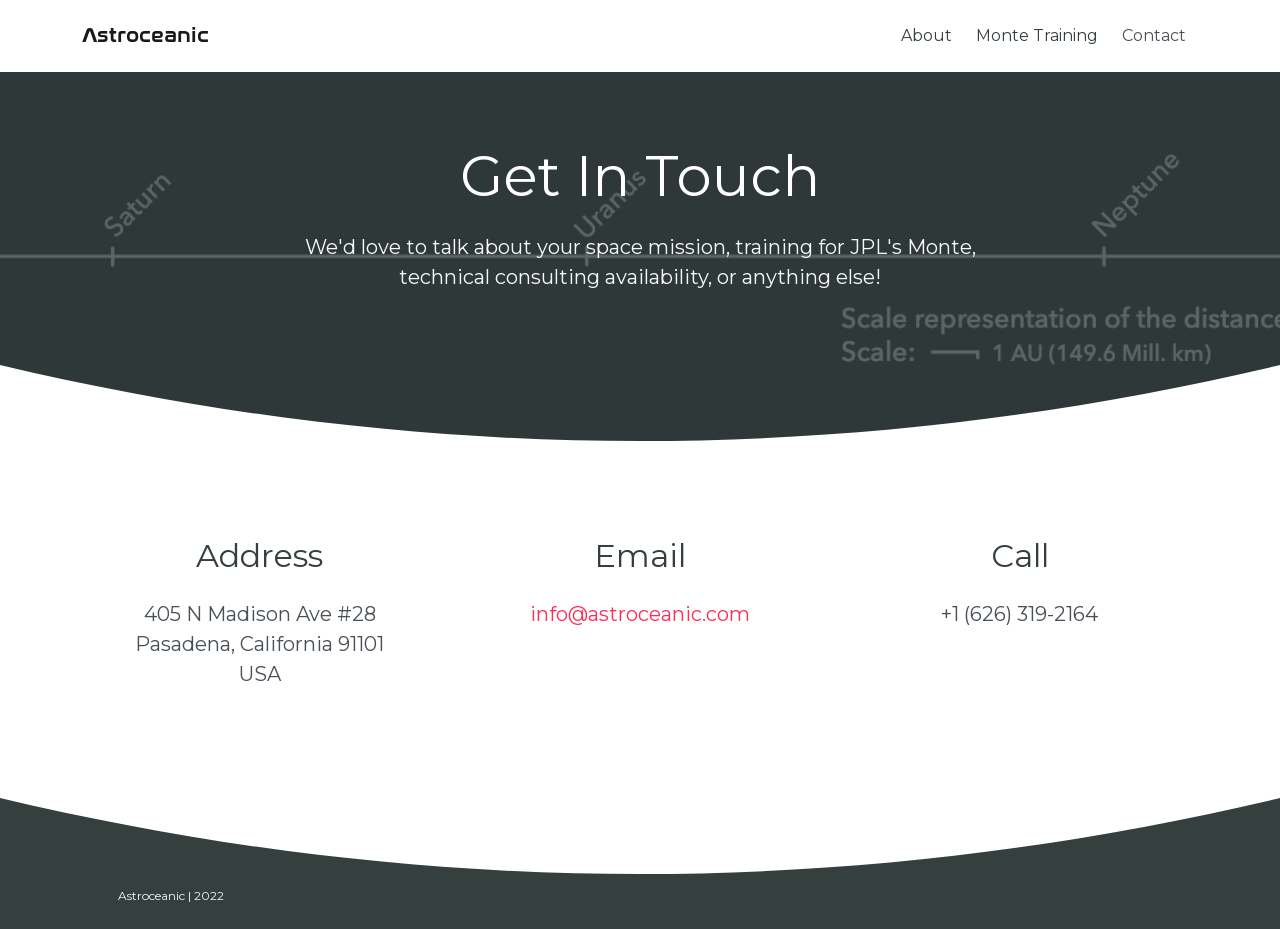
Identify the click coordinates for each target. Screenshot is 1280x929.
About (926, 35)
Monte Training (1037, 35)
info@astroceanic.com (640, 614)
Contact (1154, 35)
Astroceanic (145, 35)
